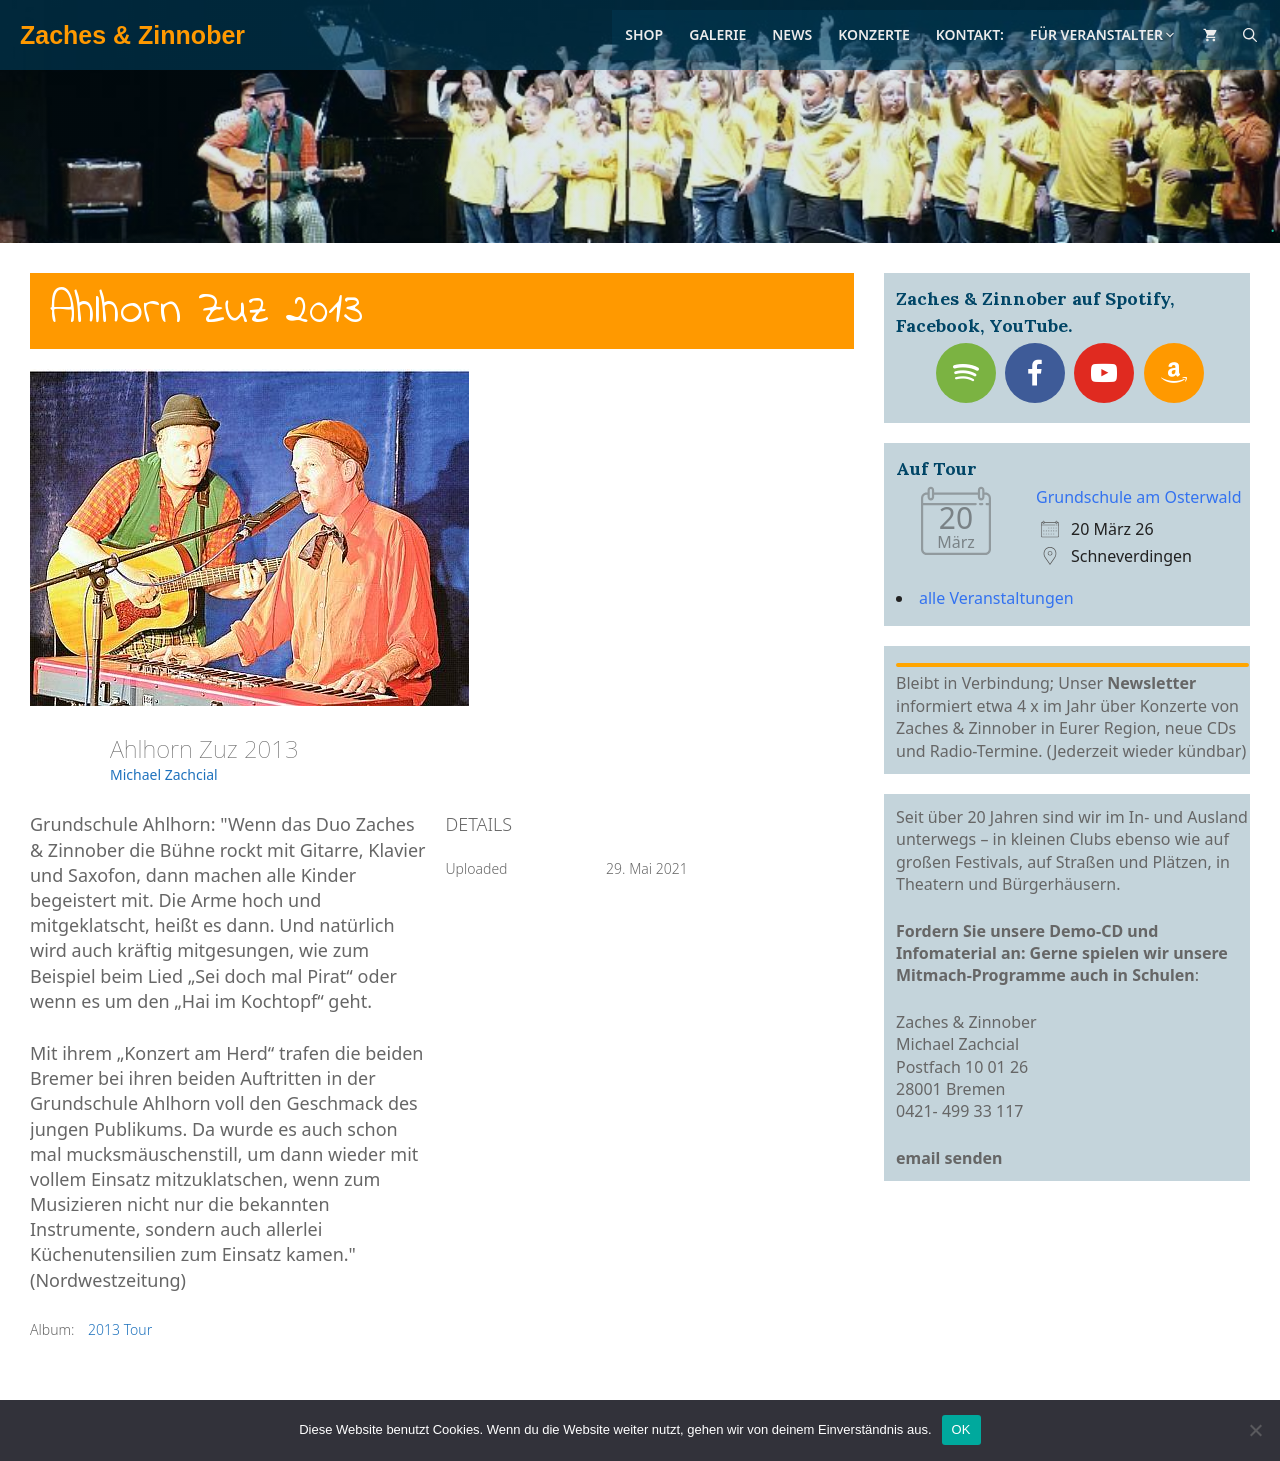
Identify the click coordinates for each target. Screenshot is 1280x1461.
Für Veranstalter (1103, 34)
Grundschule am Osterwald (1139, 497)
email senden (949, 1158)
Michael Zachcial (164, 774)
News (792, 34)
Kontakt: (970, 34)
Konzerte (874, 34)
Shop (644, 34)
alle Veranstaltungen (996, 598)
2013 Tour (120, 1329)
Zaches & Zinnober (132, 35)
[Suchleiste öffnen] (1250, 35)
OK (961, 1429)
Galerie (717, 34)
